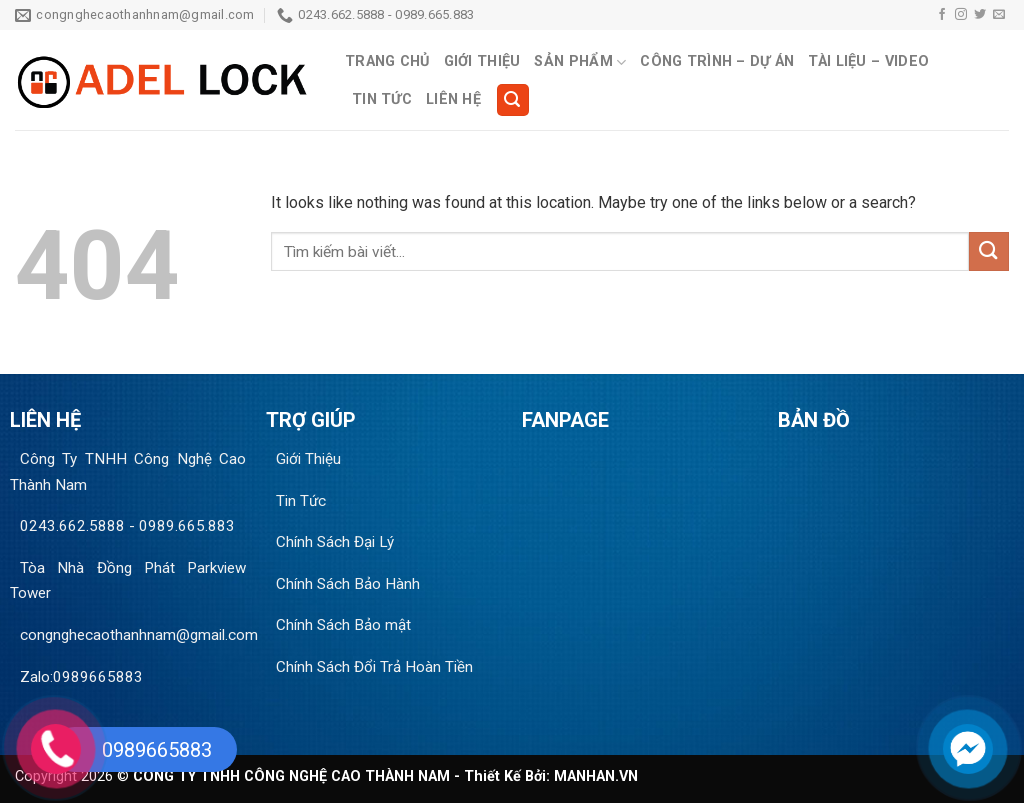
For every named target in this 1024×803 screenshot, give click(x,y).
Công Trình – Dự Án (717, 61)
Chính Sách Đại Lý (335, 542)
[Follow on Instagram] (961, 15)
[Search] (513, 100)
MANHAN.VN (596, 776)
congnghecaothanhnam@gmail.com (139, 635)
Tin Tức (382, 99)
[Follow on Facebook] (942, 15)
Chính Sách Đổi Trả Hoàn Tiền (374, 667)
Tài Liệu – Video (868, 61)
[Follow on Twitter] (980, 15)
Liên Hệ (453, 99)
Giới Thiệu (482, 61)
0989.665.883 (187, 526)
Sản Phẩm (580, 62)
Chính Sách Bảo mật (343, 625)
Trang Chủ (387, 61)
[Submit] (989, 251)
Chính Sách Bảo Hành (348, 584)
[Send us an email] (999, 15)
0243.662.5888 (72, 526)
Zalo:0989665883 (81, 677)
